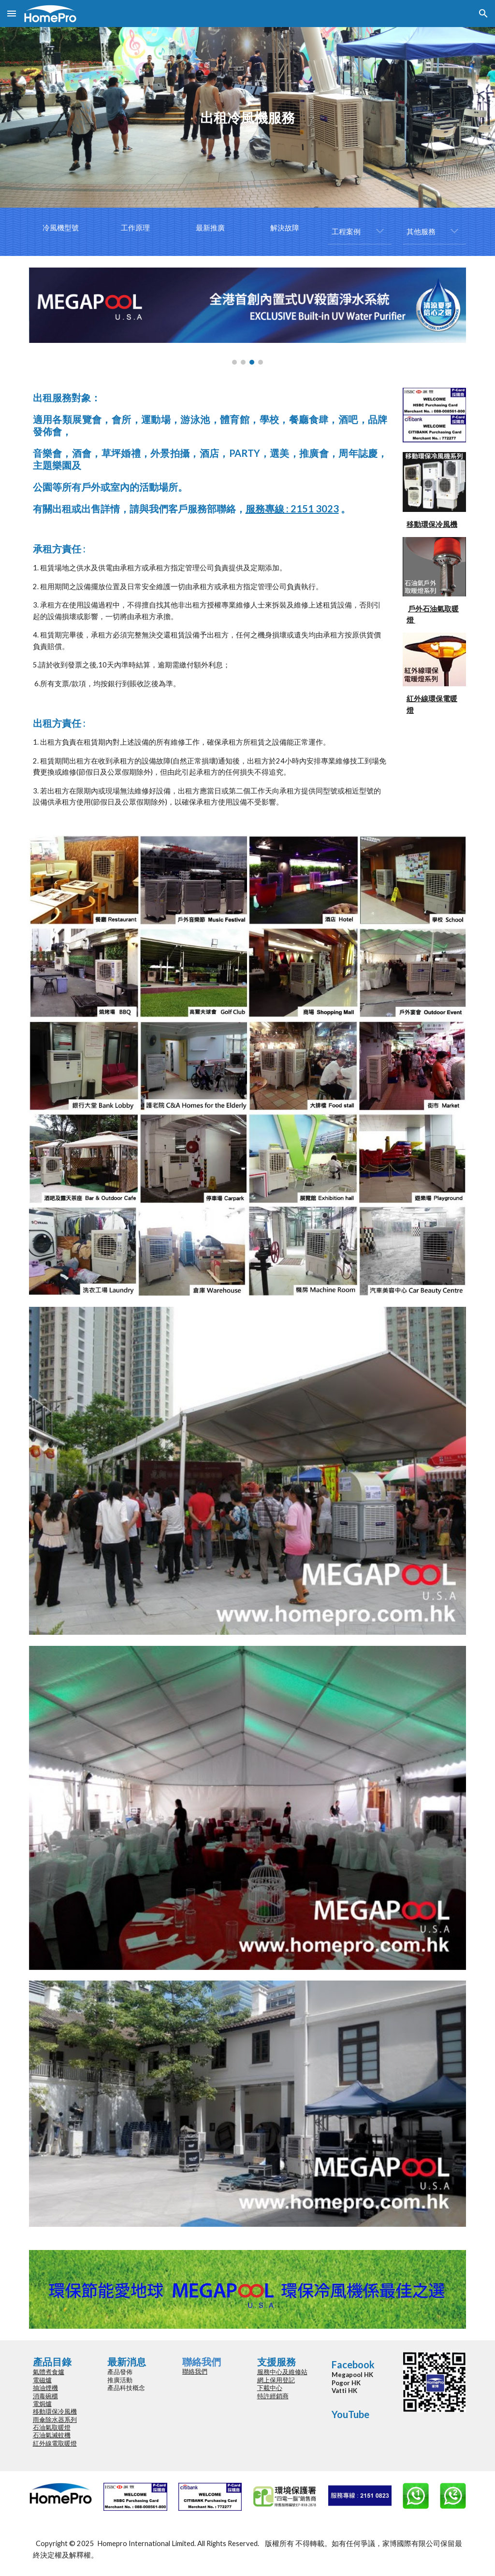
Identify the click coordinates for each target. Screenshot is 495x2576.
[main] (247, 117)
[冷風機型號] (60, 228)
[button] (11, 13)
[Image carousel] (247, 316)
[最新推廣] (210, 228)
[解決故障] (285, 228)
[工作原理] (135, 228)
